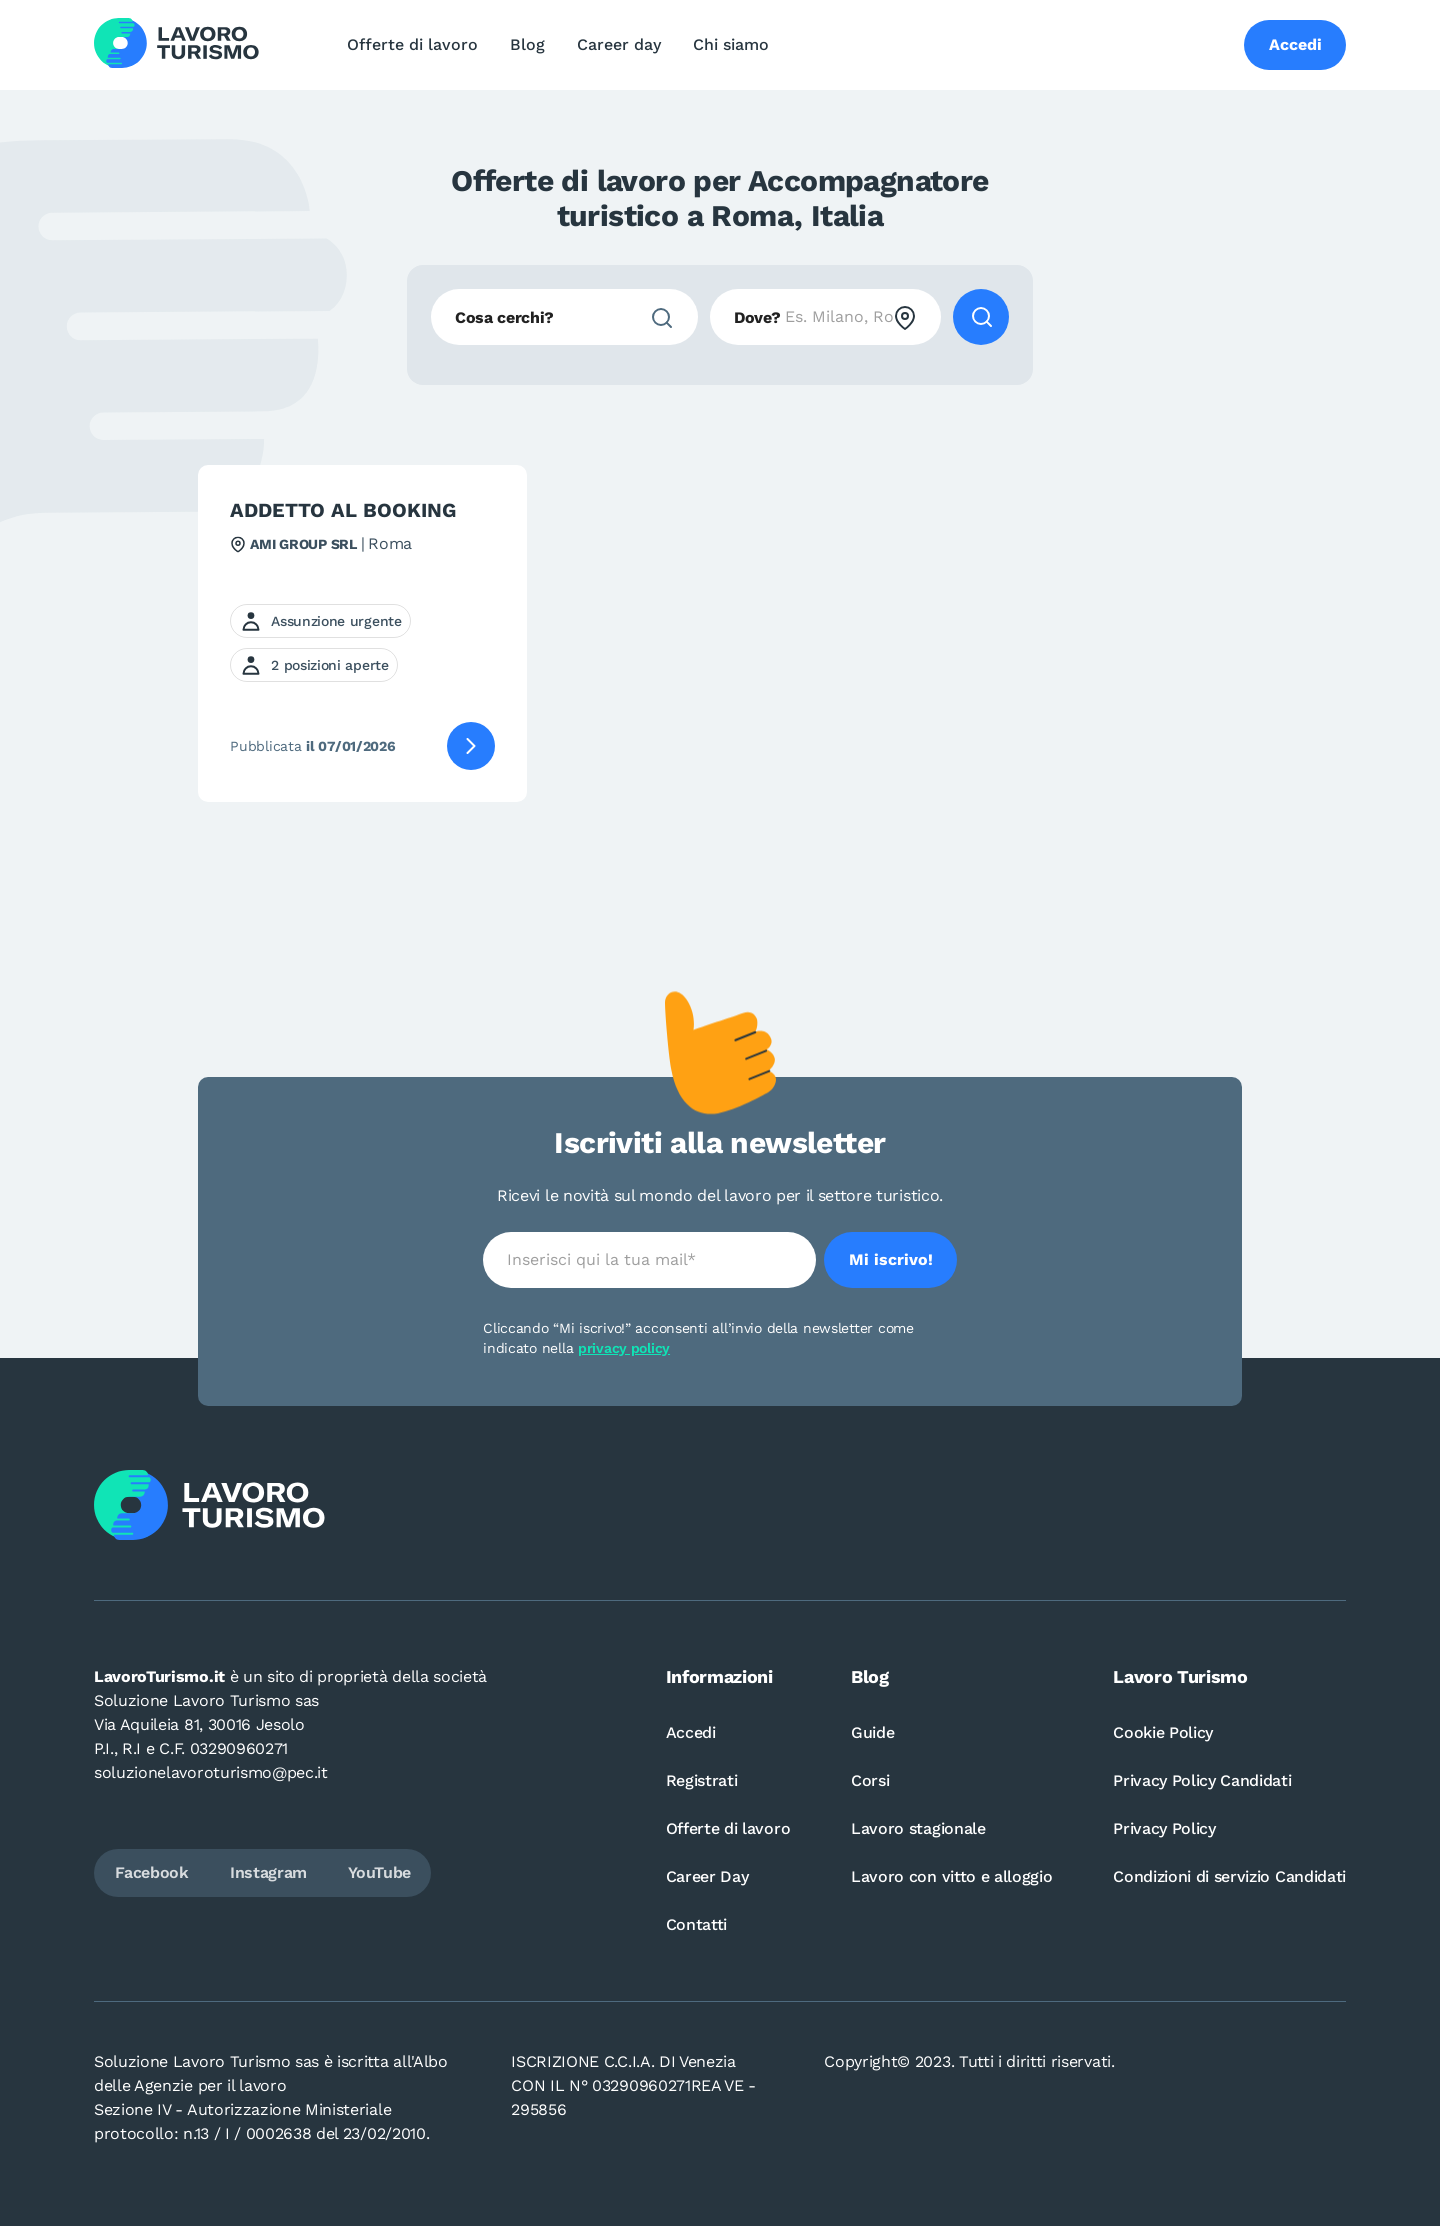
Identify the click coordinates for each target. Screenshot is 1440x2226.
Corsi (870, 1780)
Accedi (691, 1732)
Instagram (268, 1872)
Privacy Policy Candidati (1202, 1780)
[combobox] (564, 317)
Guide (872, 1732)
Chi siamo (731, 44)
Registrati (702, 1780)
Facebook (151, 1872)
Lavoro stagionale (918, 1828)
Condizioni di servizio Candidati (1229, 1876)
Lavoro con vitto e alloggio (951, 1876)
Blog (527, 44)
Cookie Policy (1163, 1732)
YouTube (379, 1872)
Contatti (696, 1924)
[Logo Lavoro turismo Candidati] (176, 45)
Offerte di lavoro (412, 44)
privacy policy (624, 1348)
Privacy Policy (1164, 1828)
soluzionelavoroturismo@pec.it (211, 1772)
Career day (619, 44)
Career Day (707, 1876)
